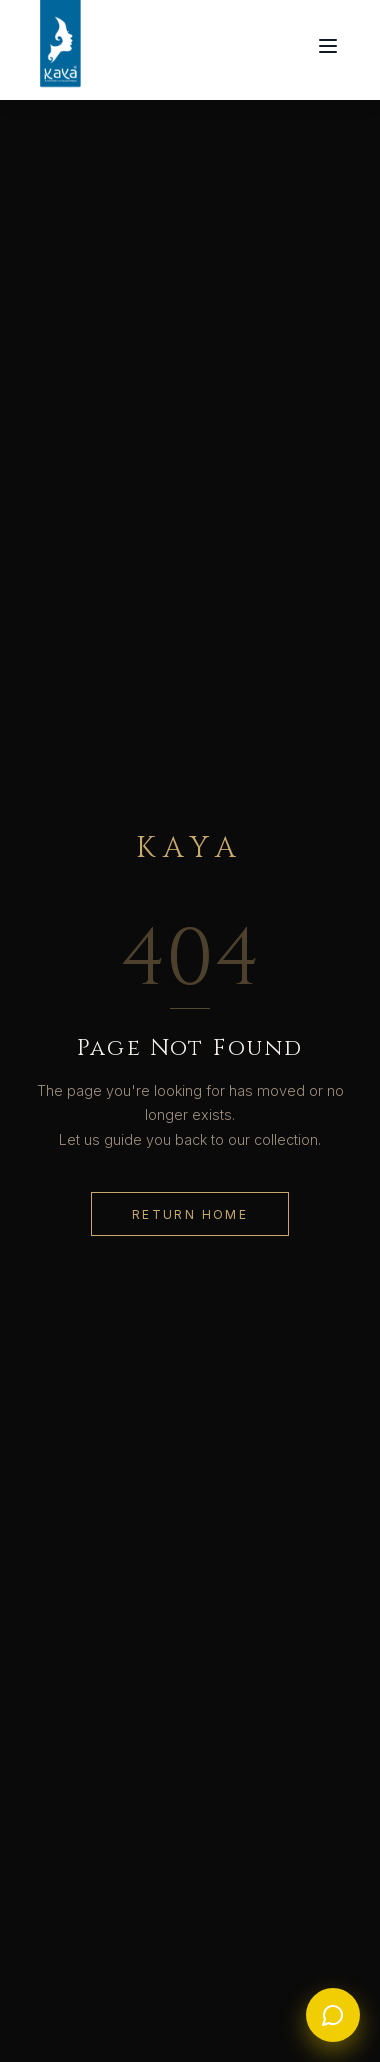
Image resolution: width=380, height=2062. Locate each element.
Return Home (190, 1214)
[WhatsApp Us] (333, 2015)
